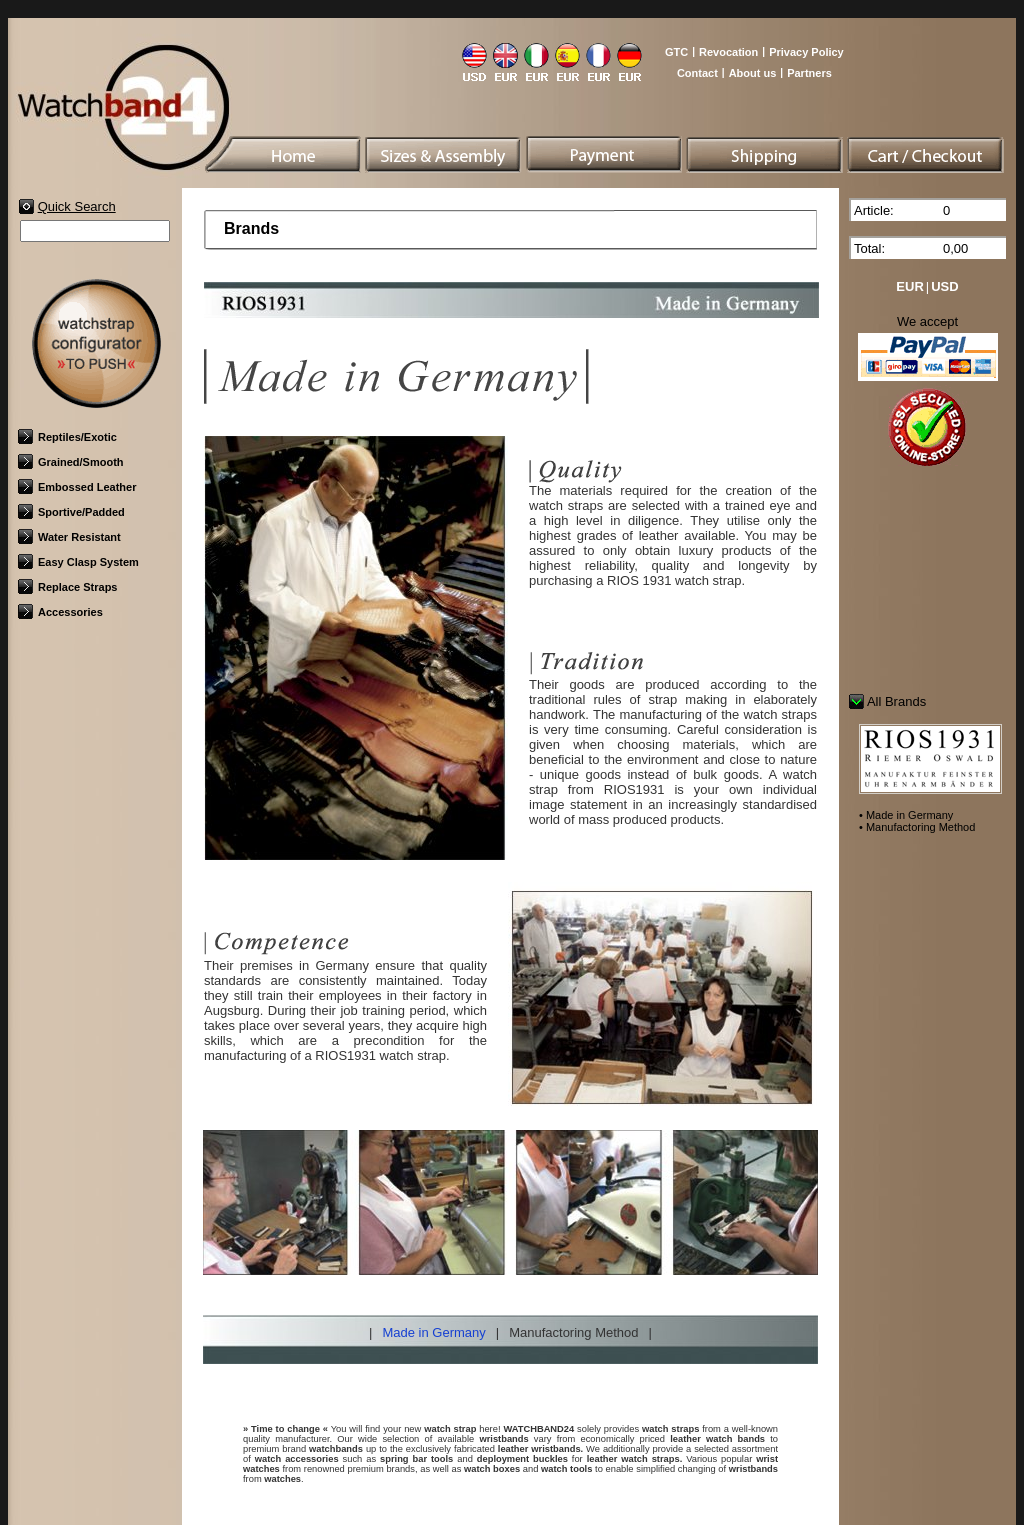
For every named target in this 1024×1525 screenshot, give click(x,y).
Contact (697, 73)
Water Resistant (69, 537)
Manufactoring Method (573, 1332)
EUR (909, 286)
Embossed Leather (77, 487)
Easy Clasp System (78, 562)
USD (944, 286)
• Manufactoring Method (917, 827)
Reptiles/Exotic (67, 437)
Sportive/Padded (71, 512)
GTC (676, 52)
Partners (809, 73)
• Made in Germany (906, 815)
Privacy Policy (806, 52)
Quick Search (77, 206)
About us (753, 73)
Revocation (728, 52)
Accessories (60, 612)
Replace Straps (67, 587)
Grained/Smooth (71, 462)
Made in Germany (433, 1332)
